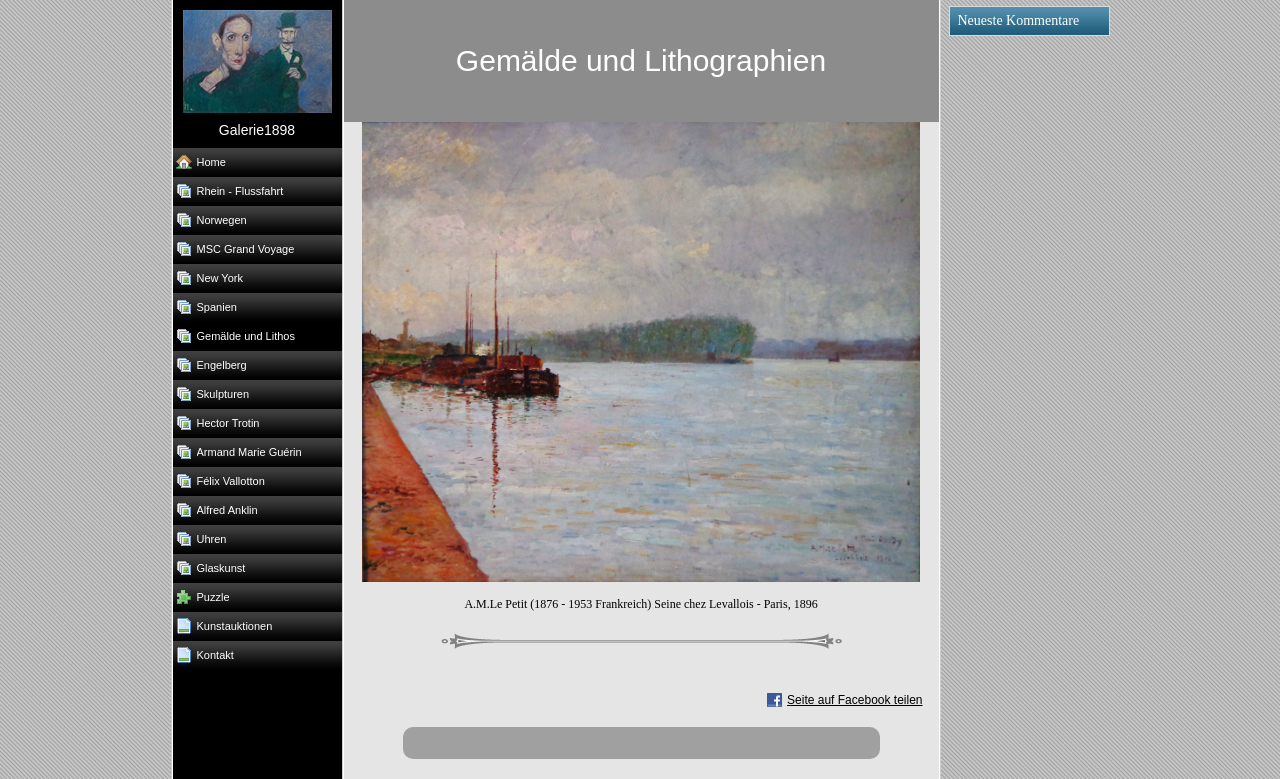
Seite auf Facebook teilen (854, 700)
